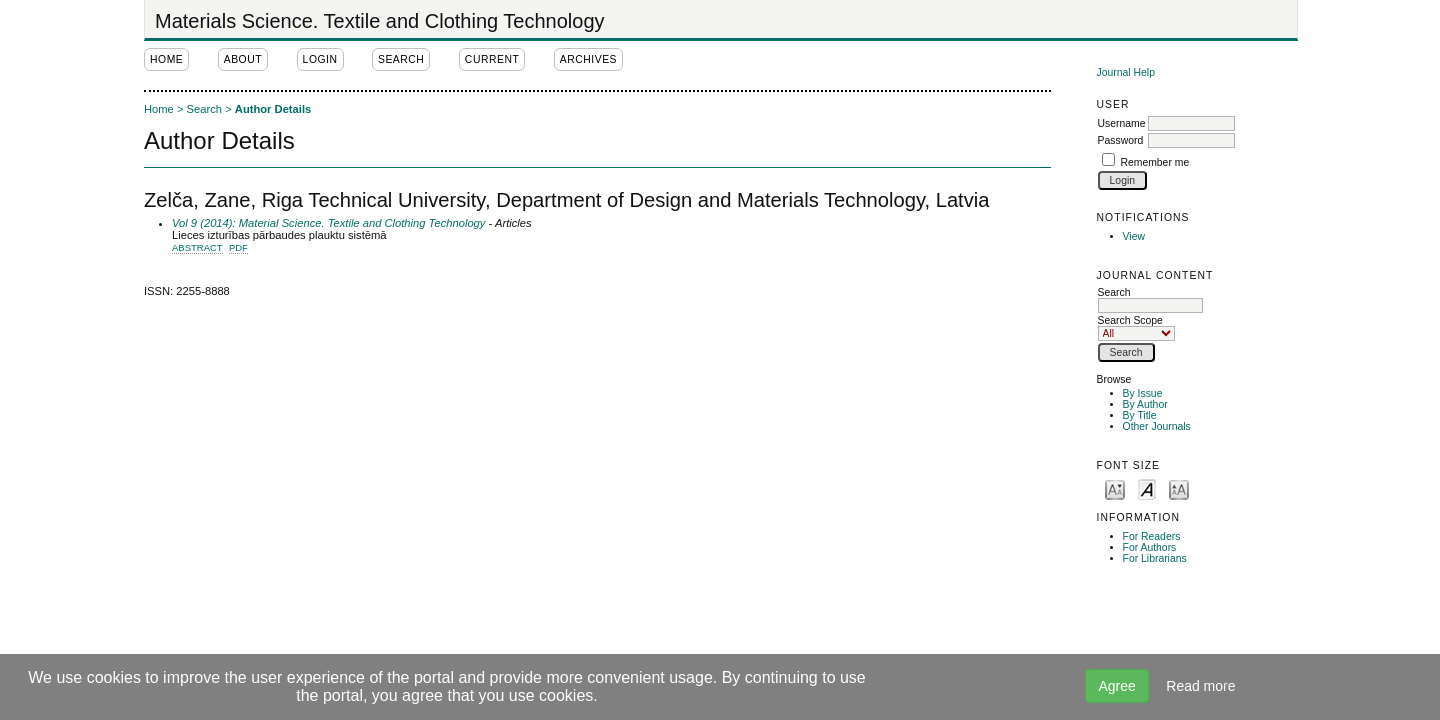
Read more (1200, 686)
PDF (238, 247)
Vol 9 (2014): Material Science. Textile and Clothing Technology (328, 223)
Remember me (1154, 162)
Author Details (273, 109)
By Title (1140, 415)
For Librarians (1155, 558)
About (243, 59)
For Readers (1152, 536)
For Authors (1150, 547)
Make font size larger (1179, 488)
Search (1150, 299)
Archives (588, 59)
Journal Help (1126, 72)
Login (320, 59)
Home (166, 59)
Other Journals (1157, 426)
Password (1121, 140)
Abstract (197, 247)
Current (492, 59)
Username (1122, 123)
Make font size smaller (1115, 488)
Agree (1116, 686)
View (1134, 236)
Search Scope (1136, 327)
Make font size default (1147, 488)
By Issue (1143, 393)
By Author (1145, 404)
